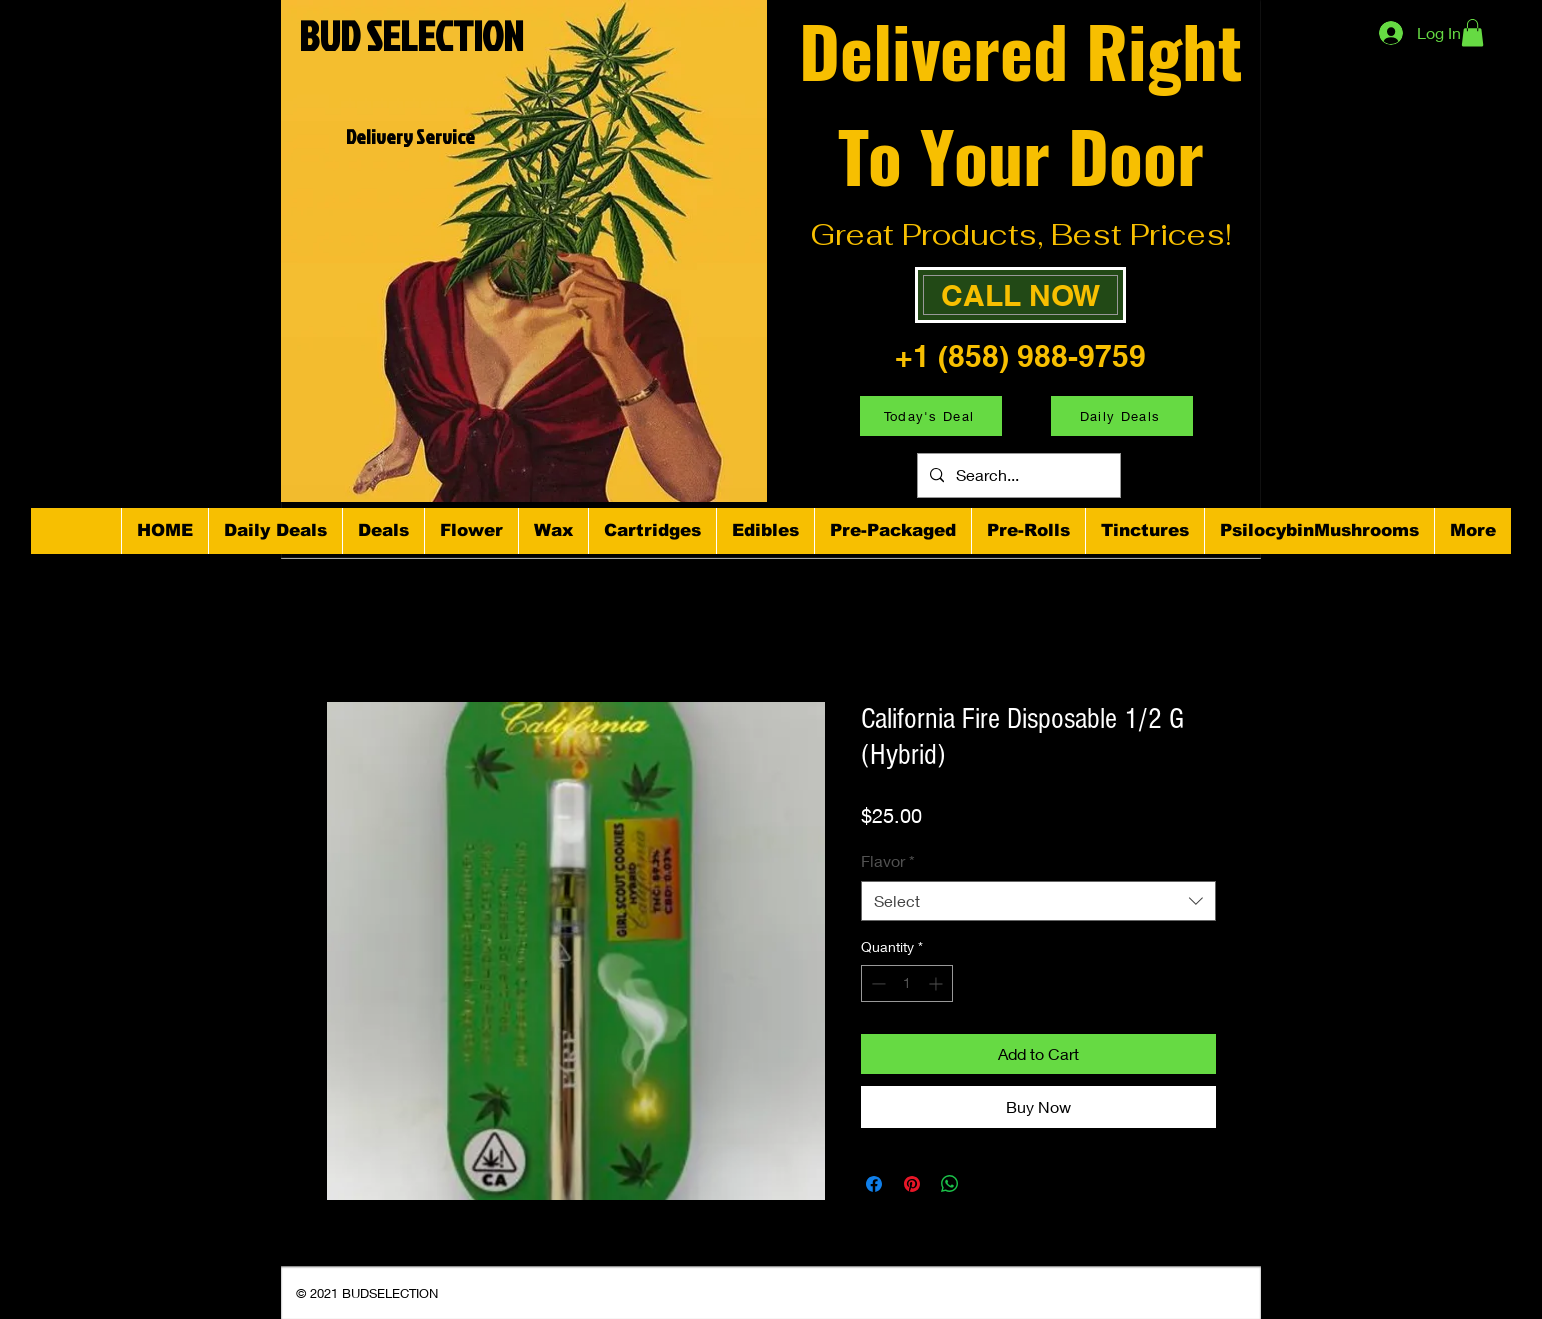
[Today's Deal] (931, 416)
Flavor (888, 860)
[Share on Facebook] (874, 1184)
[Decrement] (876, 983)
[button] (1472, 32)
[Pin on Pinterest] (912, 1184)
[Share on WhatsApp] (950, 1184)
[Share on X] (988, 1184)
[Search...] (1017, 475)
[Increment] (937, 983)
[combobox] (1038, 901)
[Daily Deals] (1122, 416)
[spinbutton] (907, 983)
